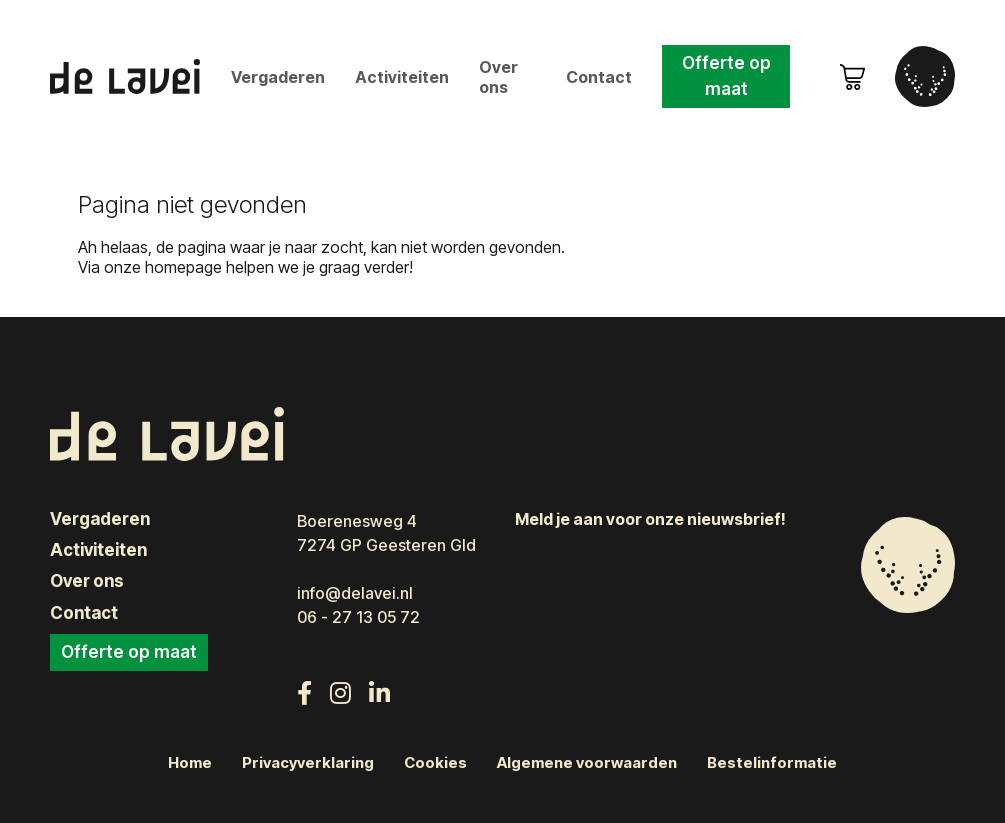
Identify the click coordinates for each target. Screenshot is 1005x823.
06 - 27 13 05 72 (358, 617)
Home (190, 763)
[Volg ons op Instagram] (340, 693)
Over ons (498, 77)
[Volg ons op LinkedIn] (379, 693)
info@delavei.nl (355, 593)
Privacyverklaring (308, 763)
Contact (599, 77)
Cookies (435, 763)
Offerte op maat (726, 76)
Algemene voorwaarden (587, 763)
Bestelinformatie (772, 763)
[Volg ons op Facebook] (304, 693)
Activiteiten (402, 77)
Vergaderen (278, 77)
